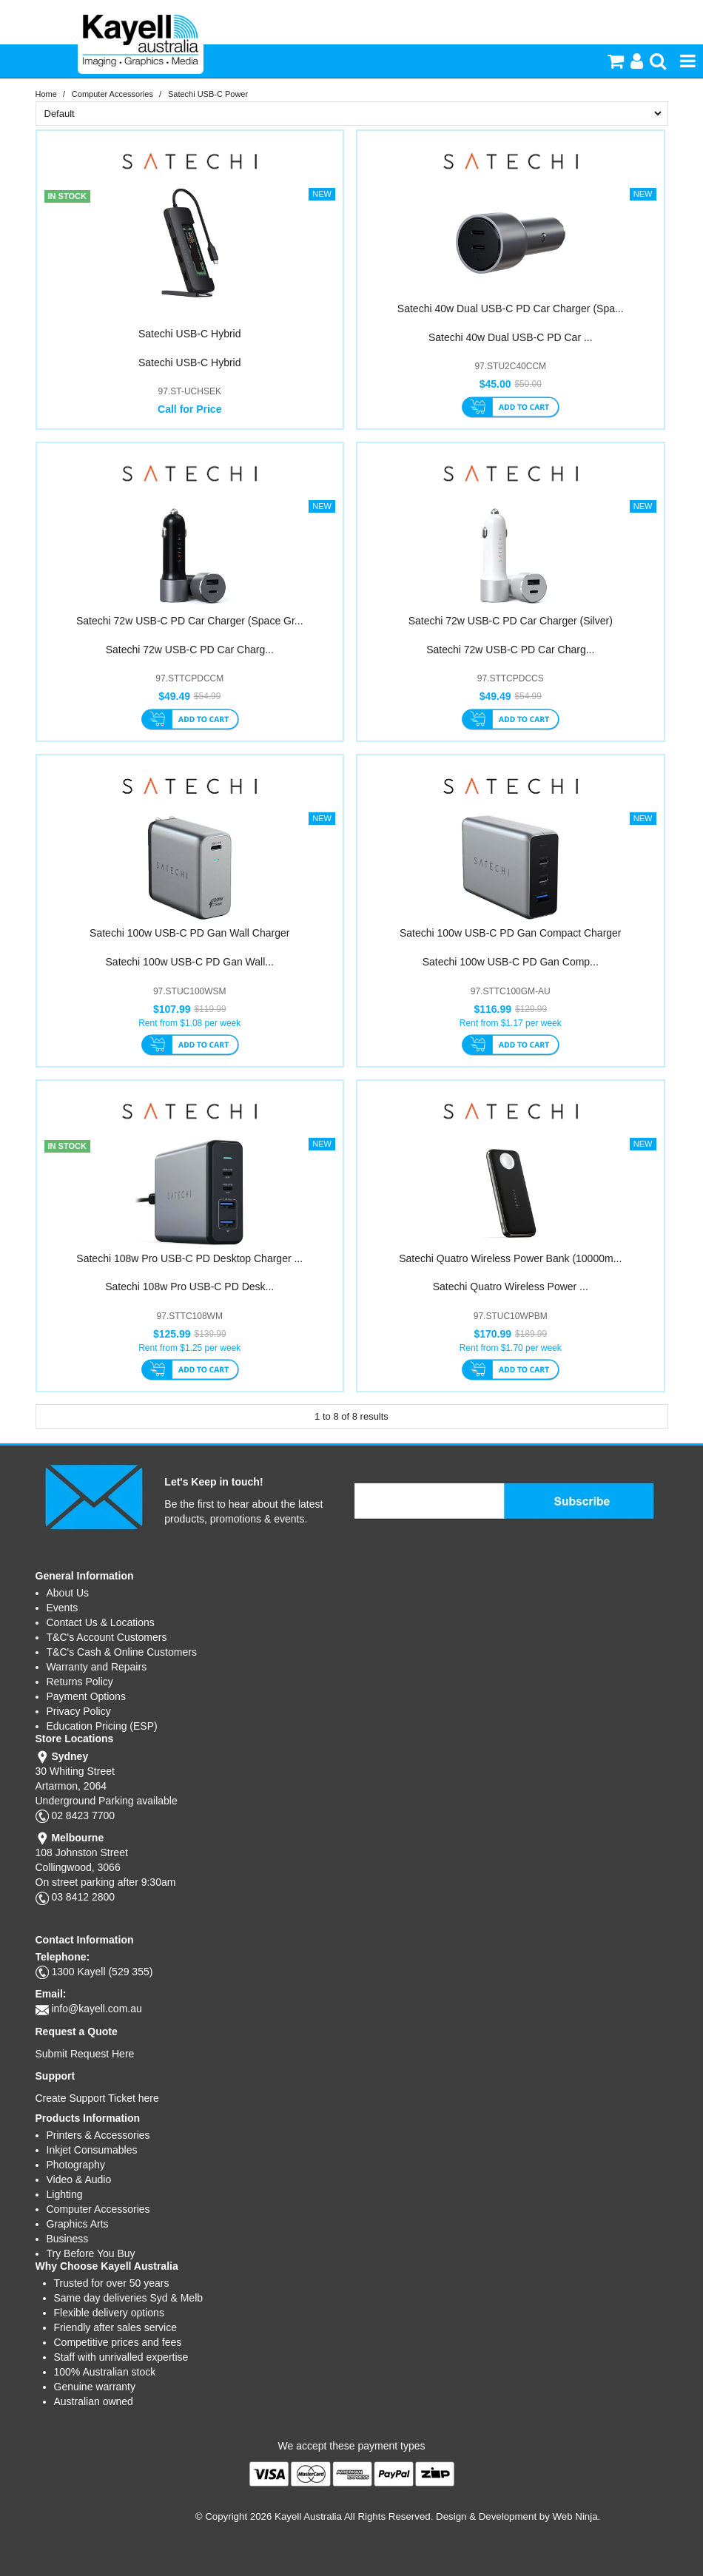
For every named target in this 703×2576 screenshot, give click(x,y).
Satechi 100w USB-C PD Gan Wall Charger (189, 933)
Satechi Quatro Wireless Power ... (510, 1286)
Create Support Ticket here (97, 2098)
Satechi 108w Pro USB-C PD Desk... (189, 1286)
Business (68, 2239)
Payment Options (86, 1696)
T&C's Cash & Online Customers (122, 1652)
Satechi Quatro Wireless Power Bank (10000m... (510, 1258)
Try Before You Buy (91, 2253)
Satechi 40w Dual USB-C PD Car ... (510, 337)
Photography (76, 2165)
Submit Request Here (85, 2054)
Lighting (65, 2194)
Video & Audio (79, 2179)
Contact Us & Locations (101, 1622)
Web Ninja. (577, 2516)
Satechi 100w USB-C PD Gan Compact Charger (511, 933)
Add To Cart (510, 408)
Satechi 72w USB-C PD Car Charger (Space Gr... (189, 621)
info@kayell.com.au (96, 2008)
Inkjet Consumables (92, 2150)
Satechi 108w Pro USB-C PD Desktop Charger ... (189, 1258)
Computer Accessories (112, 94)
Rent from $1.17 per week (511, 1023)
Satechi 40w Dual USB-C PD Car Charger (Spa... (510, 308)
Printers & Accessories (98, 2135)
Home (46, 94)
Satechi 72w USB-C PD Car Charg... (190, 649)
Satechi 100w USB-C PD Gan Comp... (511, 962)
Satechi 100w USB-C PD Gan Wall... (190, 962)
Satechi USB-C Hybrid (189, 334)
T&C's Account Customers (107, 1637)
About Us (68, 1593)
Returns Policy (80, 1681)
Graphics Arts (78, 2224)
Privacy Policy (79, 1711)
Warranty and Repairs (97, 1667)
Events (62, 1608)
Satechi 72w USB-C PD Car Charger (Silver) (510, 621)
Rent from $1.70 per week (511, 1348)
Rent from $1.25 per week (189, 1348)
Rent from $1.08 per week (189, 1023)
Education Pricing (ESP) (102, 1726)
